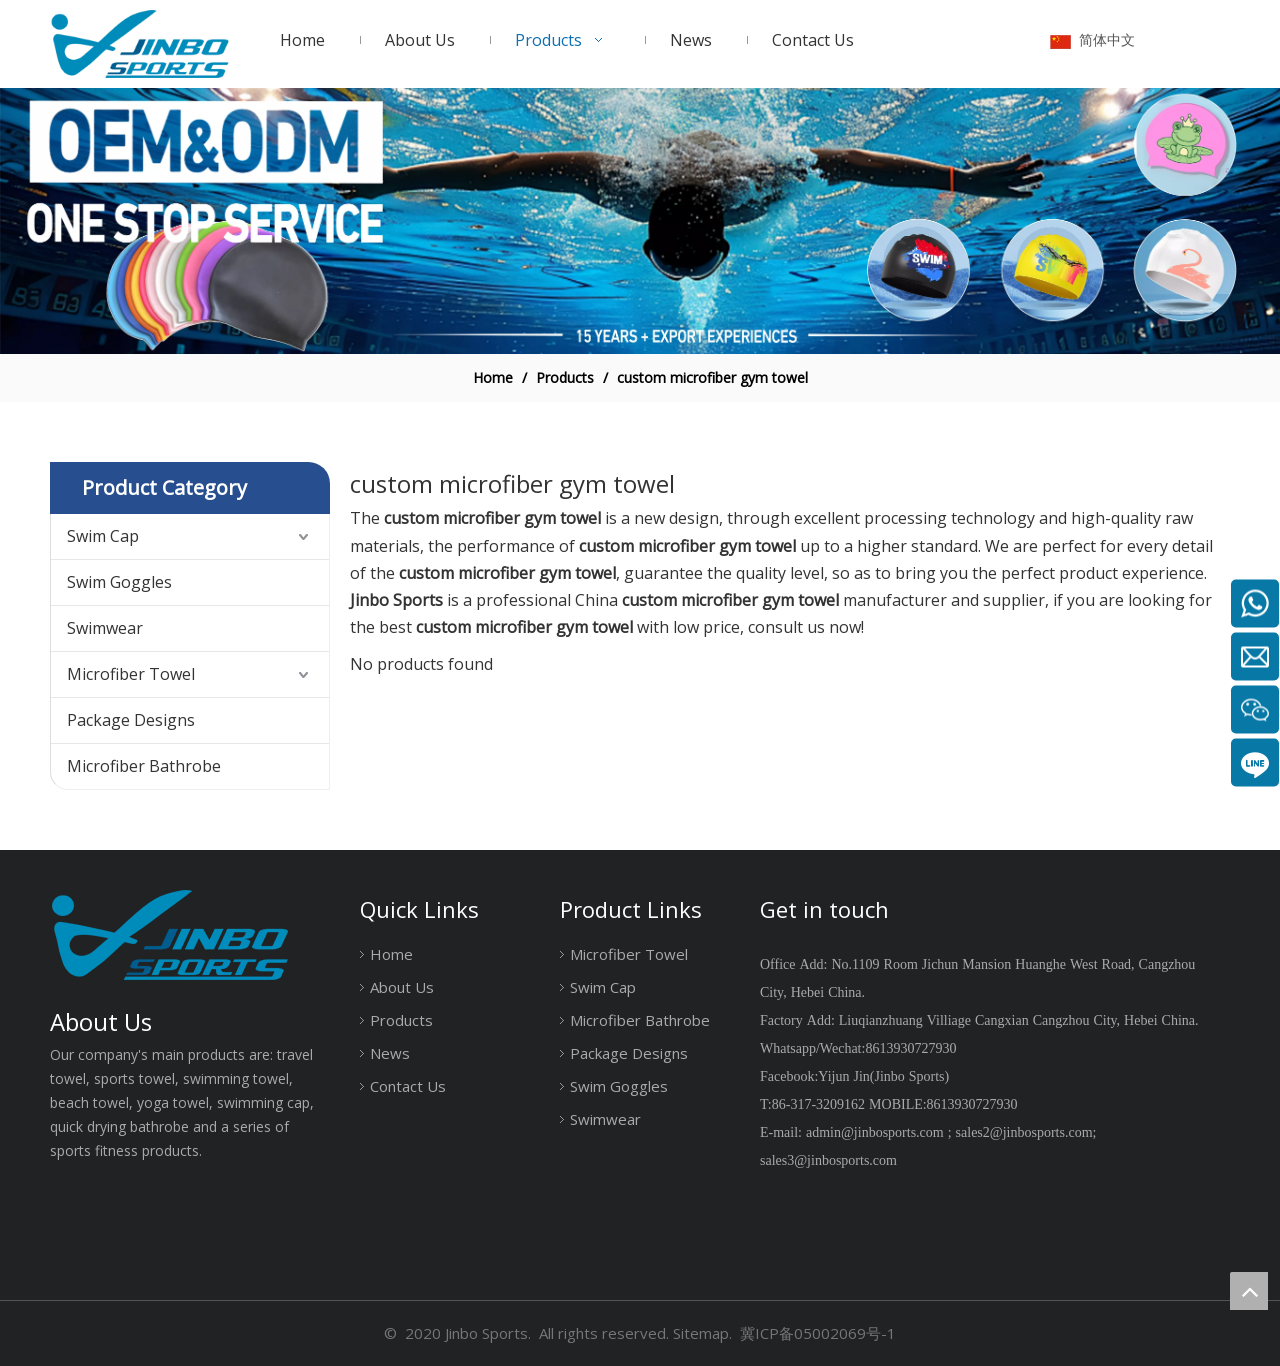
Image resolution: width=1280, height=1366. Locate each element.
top (1249, 1291)
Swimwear (105, 628)
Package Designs (131, 720)
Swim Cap (103, 536)
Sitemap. (702, 1333)
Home (391, 954)
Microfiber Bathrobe (144, 766)
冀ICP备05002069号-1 (818, 1333)
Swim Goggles (119, 582)
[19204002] (640, 221)
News (390, 1053)
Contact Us (408, 1086)
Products (401, 1020)
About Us (402, 987)
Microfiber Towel (131, 674)
